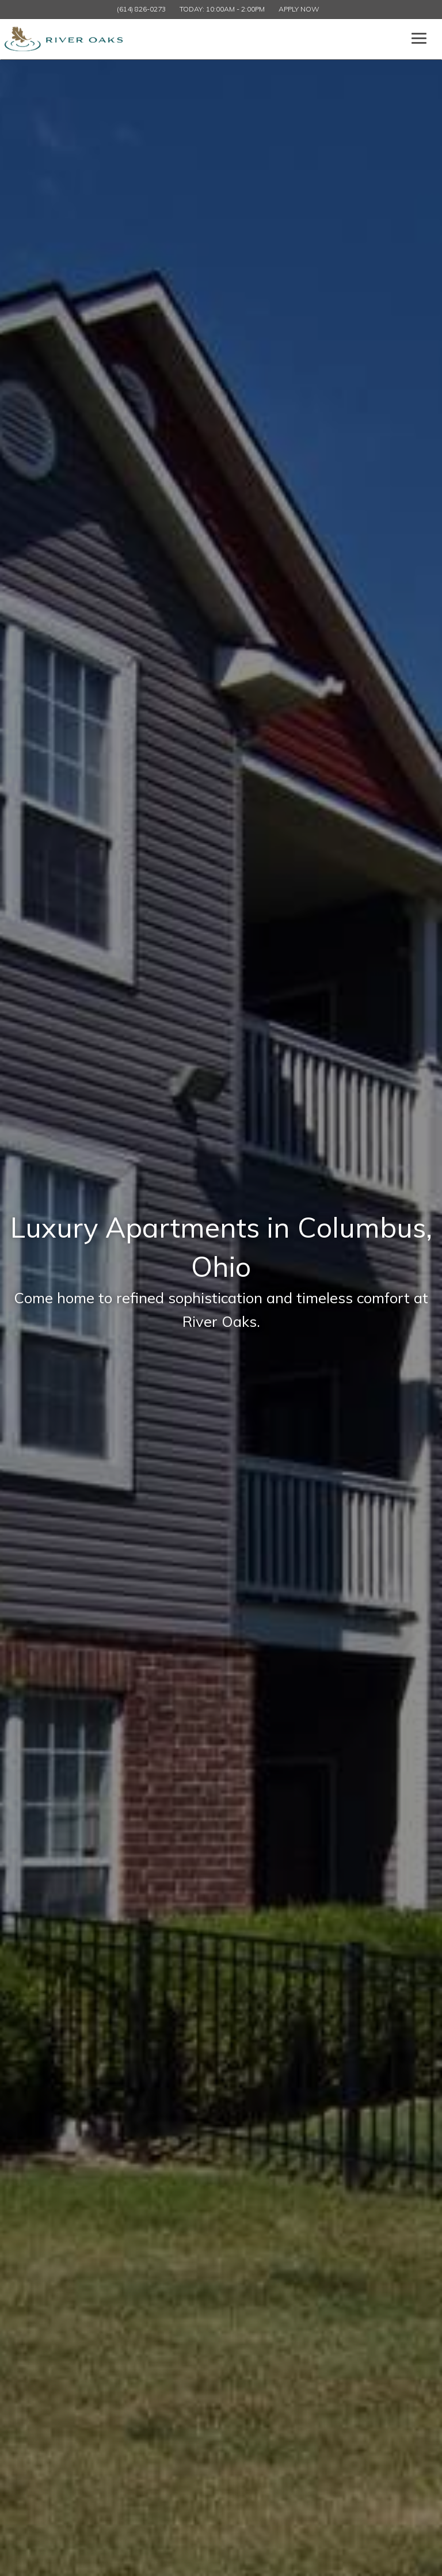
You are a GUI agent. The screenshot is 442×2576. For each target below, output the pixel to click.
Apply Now (299, 9)
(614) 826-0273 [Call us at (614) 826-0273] (141, 9)
